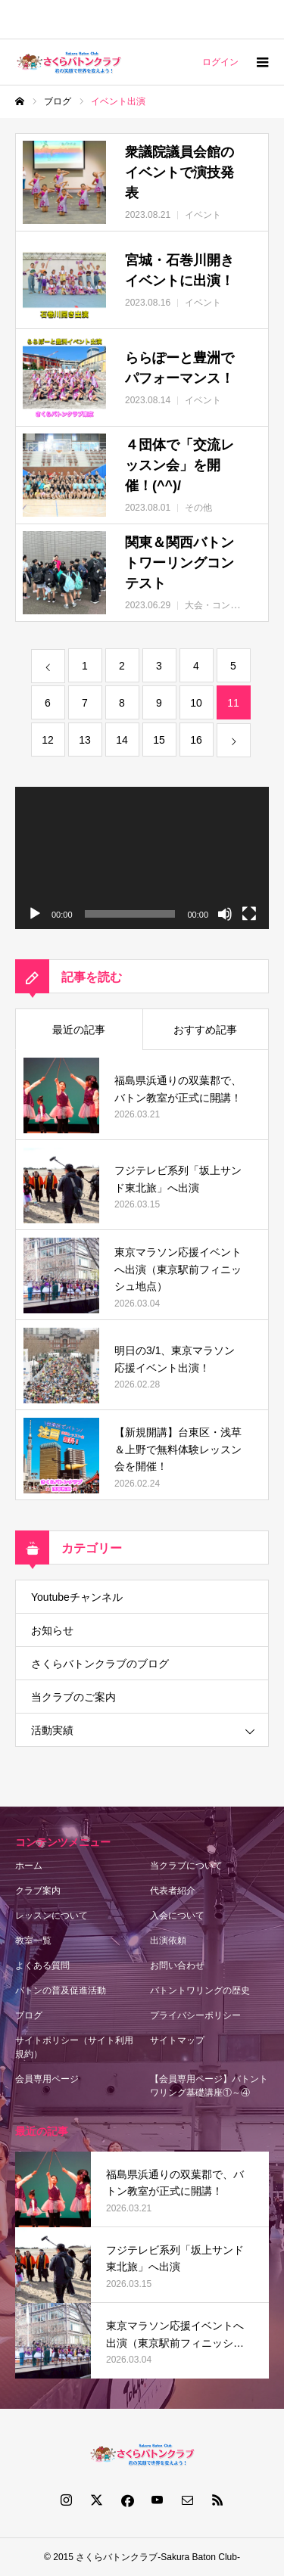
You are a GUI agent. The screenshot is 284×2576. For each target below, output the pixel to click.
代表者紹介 (172, 1890)
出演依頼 (168, 1940)
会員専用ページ (47, 2079)
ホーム (28, 1865)
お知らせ (52, 1630)
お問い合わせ (177, 1965)
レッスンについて (51, 1915)
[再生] (34, 913)
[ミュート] (225, 913)
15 (159, 740)
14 (122, 740)
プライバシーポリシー (195, 2015)
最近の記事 (78, 1030)
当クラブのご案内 (73, 1697)
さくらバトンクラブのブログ (100, 1664)
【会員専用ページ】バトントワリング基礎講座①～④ (209, 2086)
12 (48, 740)
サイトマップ (177, 2040)
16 (196, 740)
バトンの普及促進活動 (60, 1990)
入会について (177, 1915)
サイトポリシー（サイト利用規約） (74, 2047)
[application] (142, 858)
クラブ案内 (38, 1890)
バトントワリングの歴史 (200, 1990)
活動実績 (52, 1730)
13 (85, 740)
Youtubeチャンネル (77, 1597)
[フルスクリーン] (249, 913)
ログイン (220, 62)
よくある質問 (42, 1965)
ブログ (28, 2015)
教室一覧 (33, 1940)
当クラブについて (186, 1865)
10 (196, 703)
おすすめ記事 (205, 1030)
